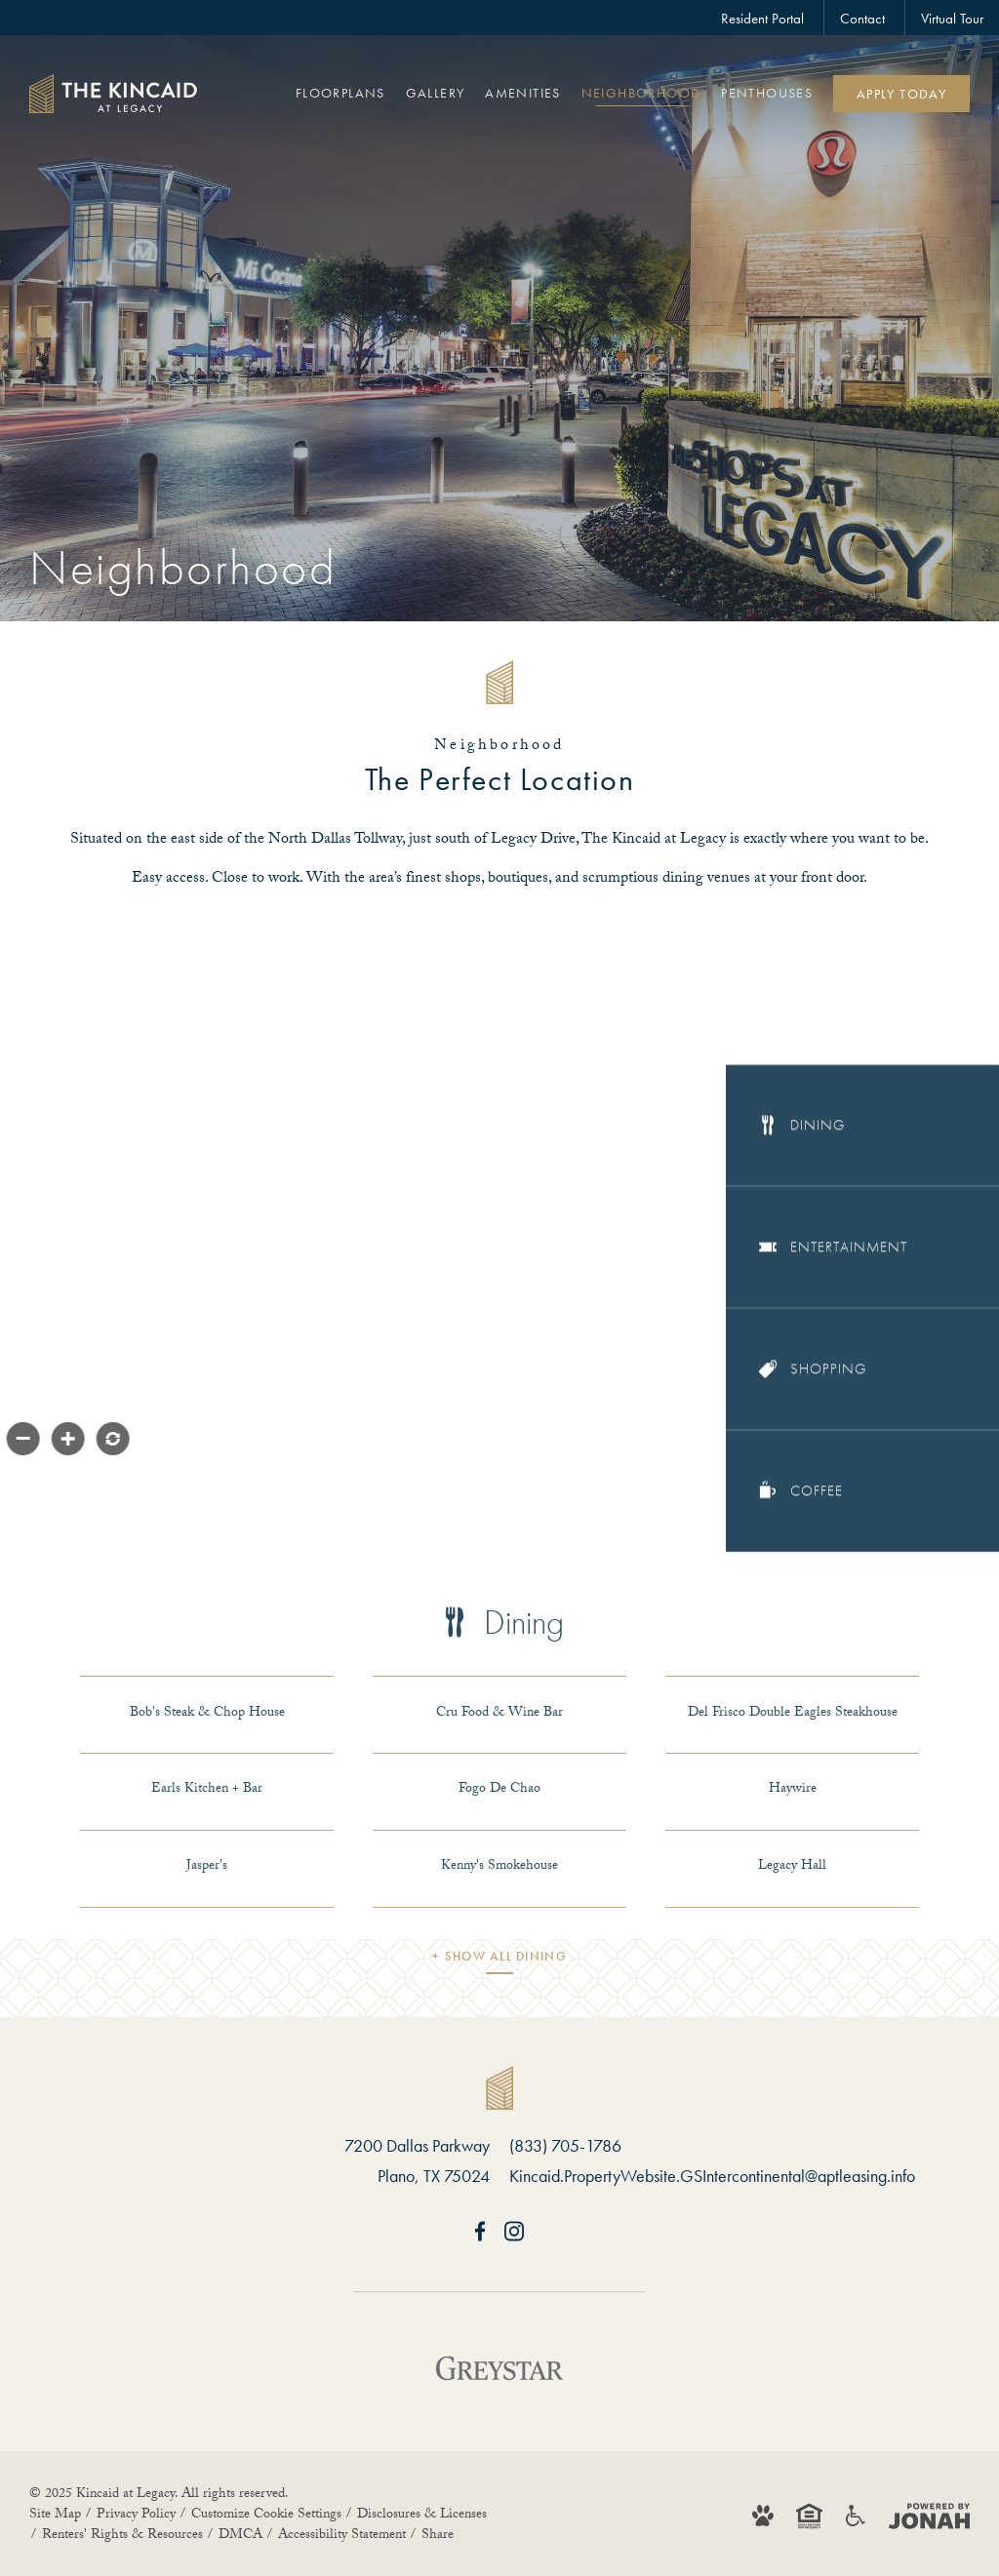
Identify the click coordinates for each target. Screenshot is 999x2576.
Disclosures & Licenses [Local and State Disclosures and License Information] (422, 2515)
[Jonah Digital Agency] (929, 2516)
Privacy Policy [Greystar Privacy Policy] (136, 2515)
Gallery (435, 92)
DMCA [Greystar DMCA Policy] (240, 2536)
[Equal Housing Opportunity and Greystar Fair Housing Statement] (809, 2516)
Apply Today (901, 93)
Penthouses (767, 92)
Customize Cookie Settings (266, 2515)
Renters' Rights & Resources (122, 2536)
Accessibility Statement (342, 2536)
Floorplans (340, 92)
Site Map (55, 2515)
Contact (862, 18)
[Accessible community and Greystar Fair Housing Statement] (855, 2516)
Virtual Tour (952, 18)
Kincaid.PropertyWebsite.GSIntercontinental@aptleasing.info (712, 2175)
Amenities (523, 92)
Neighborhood (641, 92)
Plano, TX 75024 (434, 2175)
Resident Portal (762, 18)
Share (437, 2536)
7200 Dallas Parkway (417, 2145)
